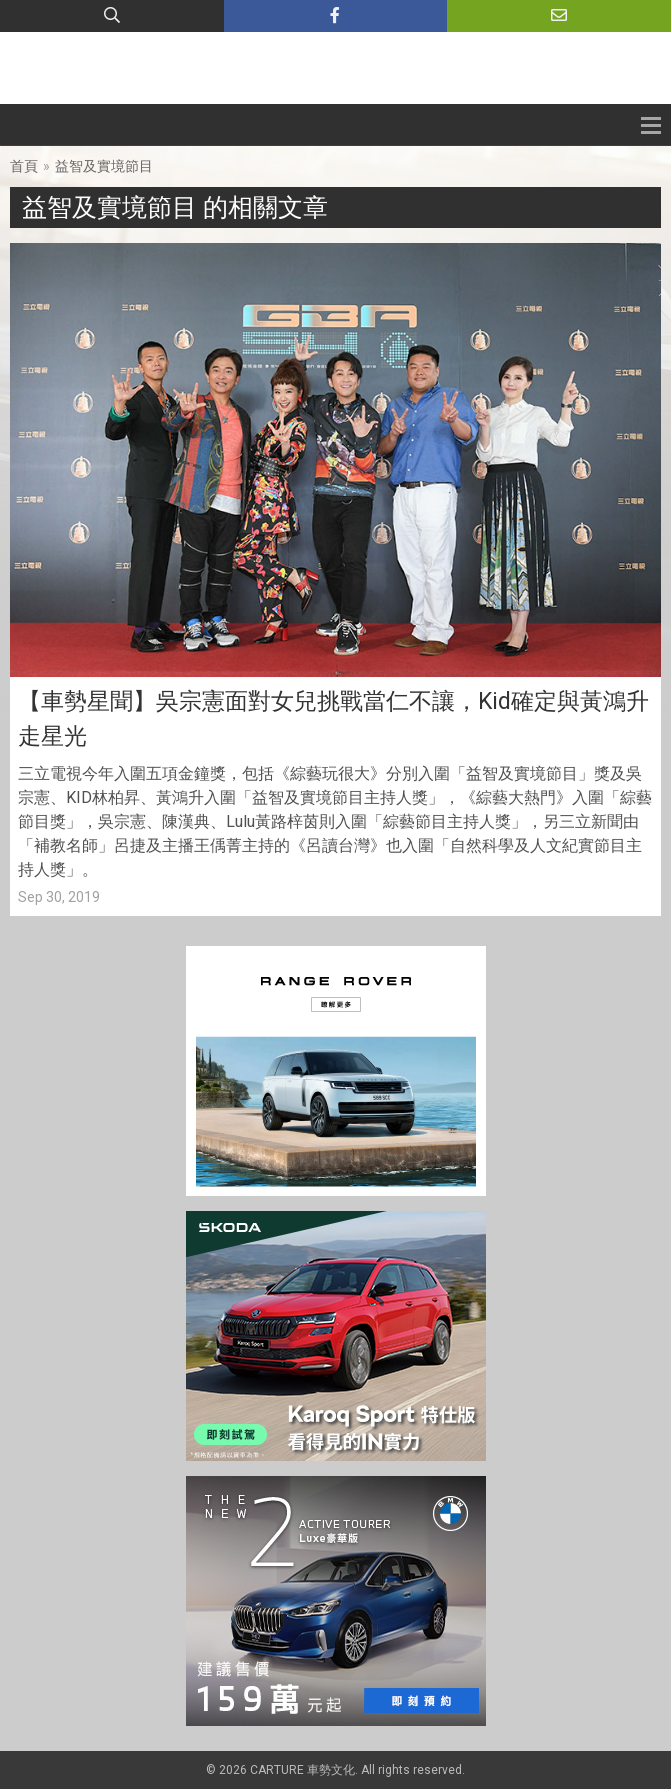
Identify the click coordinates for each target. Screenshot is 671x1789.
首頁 (24, 166)
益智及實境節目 (104, 166)
